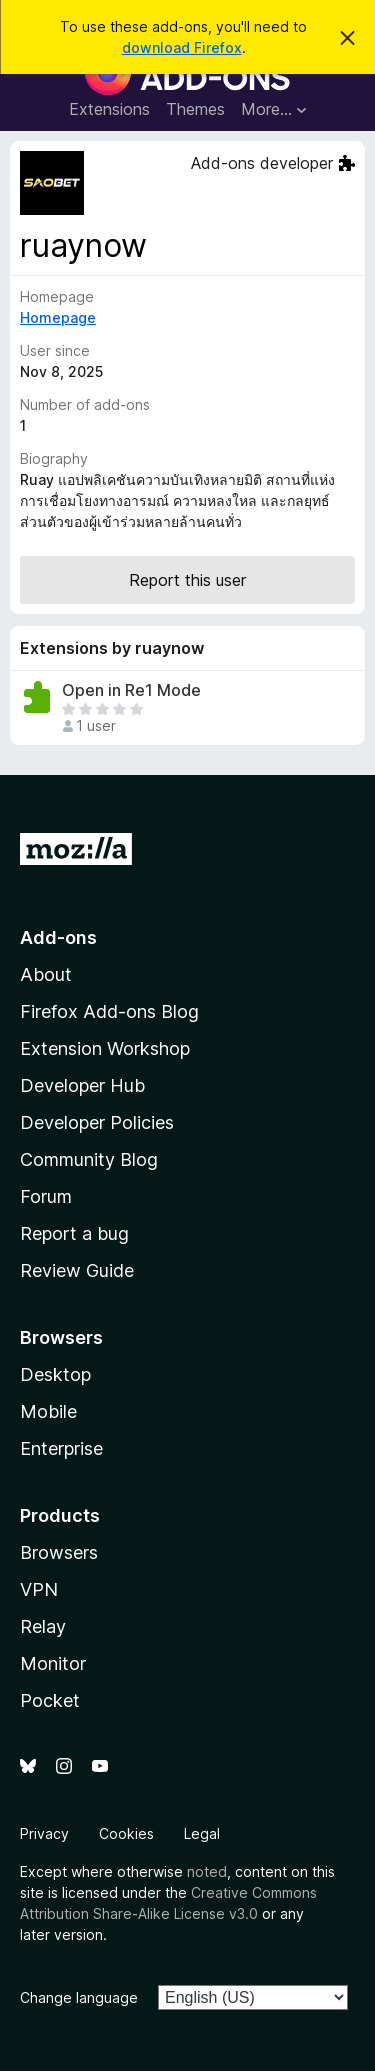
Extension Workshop (105, 1048)
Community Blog (89, 1159)
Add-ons (58, 937)
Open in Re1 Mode (131, 690)
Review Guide (77, 1270)
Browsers (59, 1552)
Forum (46, 1196)
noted (207, 1871)
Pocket (50, 1700)
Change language (79, 1997)
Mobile (48, 1411)
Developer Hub (82, 1085)
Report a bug (74, 1233)
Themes (195, 109)
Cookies (126, 1833)
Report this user (187, 580)
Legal (202, 1833)
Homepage (58, 317)
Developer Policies (97, 1122)
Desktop (55, 1374)
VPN (39, 1589)
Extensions (109, 109)
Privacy (44, 1833)
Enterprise (61, 1448)
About (46, 974)
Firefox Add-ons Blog (109, 1011)
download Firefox (182, 47)
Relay (43, 1626)
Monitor (53, 1663)
